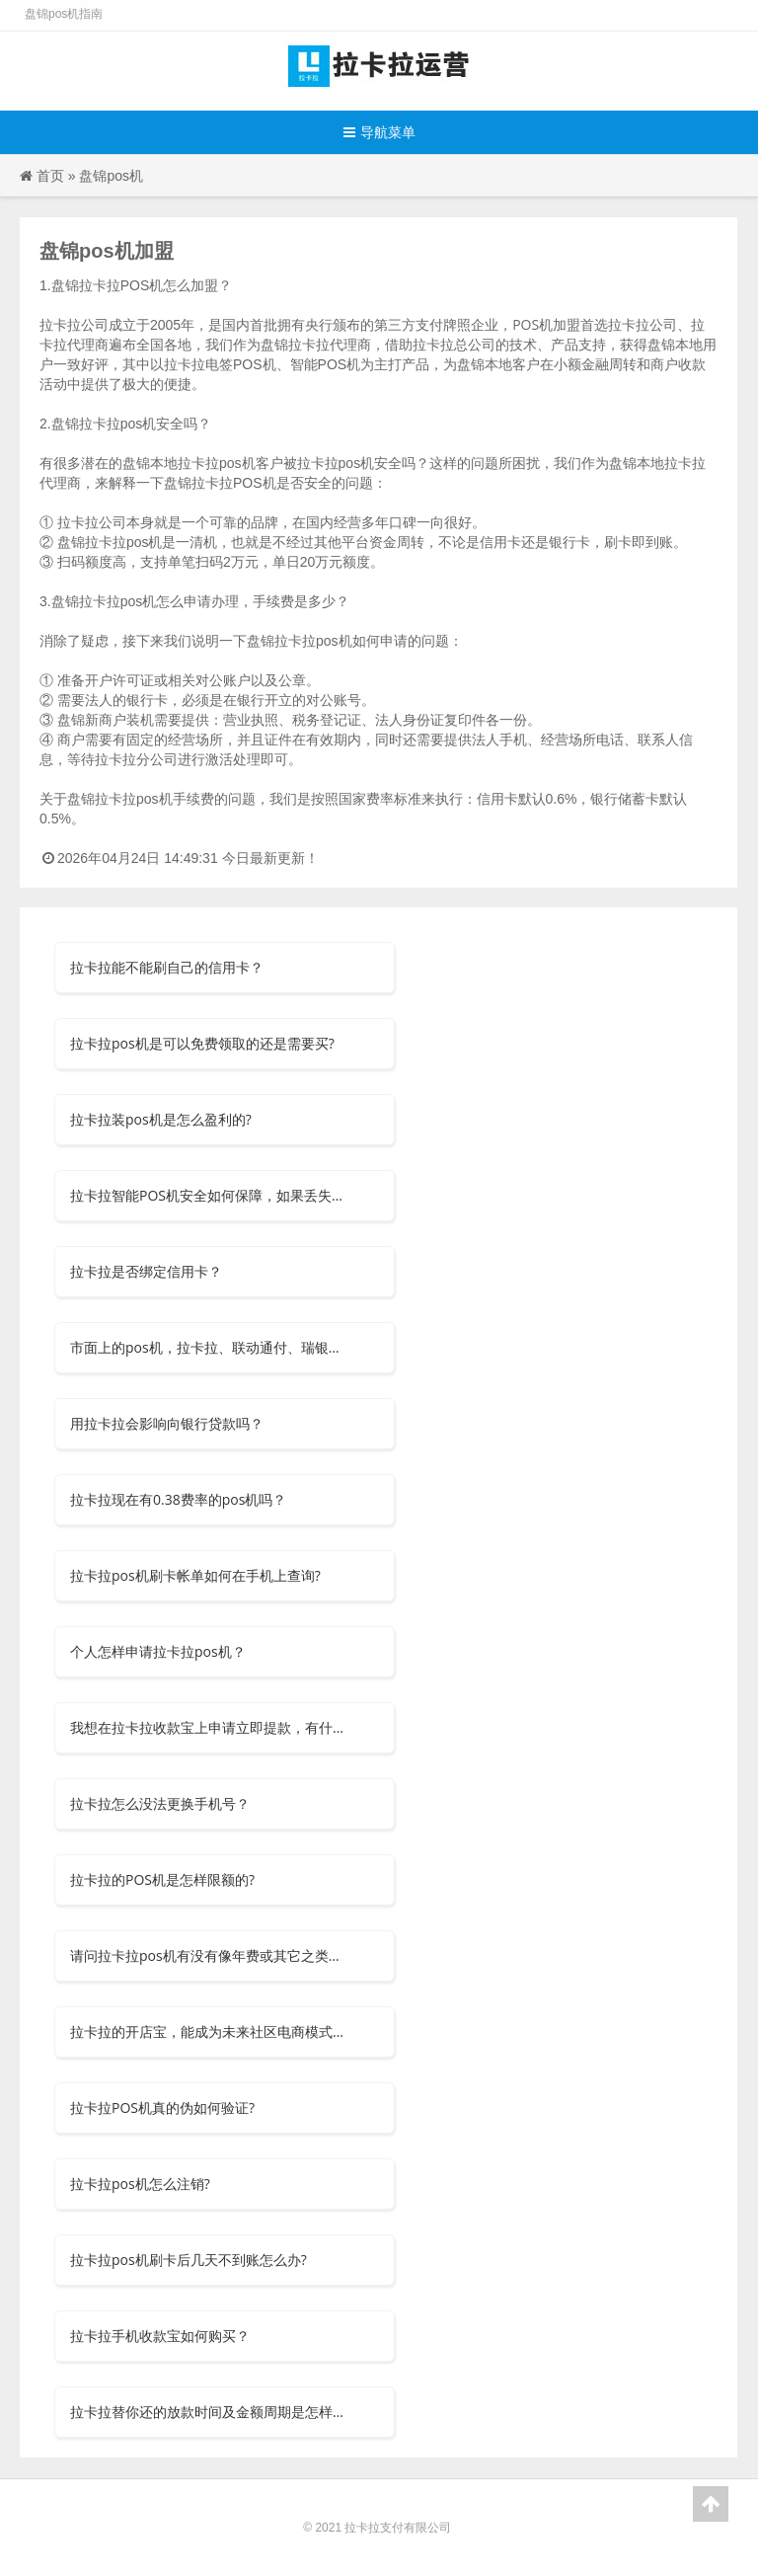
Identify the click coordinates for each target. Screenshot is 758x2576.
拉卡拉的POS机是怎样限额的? (162, 1879)
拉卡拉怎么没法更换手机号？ (160, 1803)
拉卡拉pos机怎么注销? (140, 2183)
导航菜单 (379, 131)
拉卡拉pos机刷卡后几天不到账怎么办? (188, 2259)
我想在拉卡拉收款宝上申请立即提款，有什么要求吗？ (209, 1727)
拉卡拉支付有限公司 (397, 2527)
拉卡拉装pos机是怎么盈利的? (161, 1119)
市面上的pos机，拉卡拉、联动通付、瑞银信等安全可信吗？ (209, 1347)
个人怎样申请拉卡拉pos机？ (158, 1651)
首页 (50, 175)
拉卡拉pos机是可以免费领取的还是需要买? (202, 1043)
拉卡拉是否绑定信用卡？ (146, 1271)
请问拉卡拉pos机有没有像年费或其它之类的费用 (209, 1955)
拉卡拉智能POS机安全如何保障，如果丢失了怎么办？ (209, 1195)
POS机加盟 (546, 324)
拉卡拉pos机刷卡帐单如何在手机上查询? (195, 1575)
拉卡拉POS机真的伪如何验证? (162, 2107)
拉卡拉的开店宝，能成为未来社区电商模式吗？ (209, 2031)
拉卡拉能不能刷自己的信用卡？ (167, 967)
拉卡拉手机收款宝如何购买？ (160, 2335)
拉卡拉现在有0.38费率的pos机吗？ (178, 1499)
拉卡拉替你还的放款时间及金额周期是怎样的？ (209, 2411)
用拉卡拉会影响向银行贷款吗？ (167, 1423)
